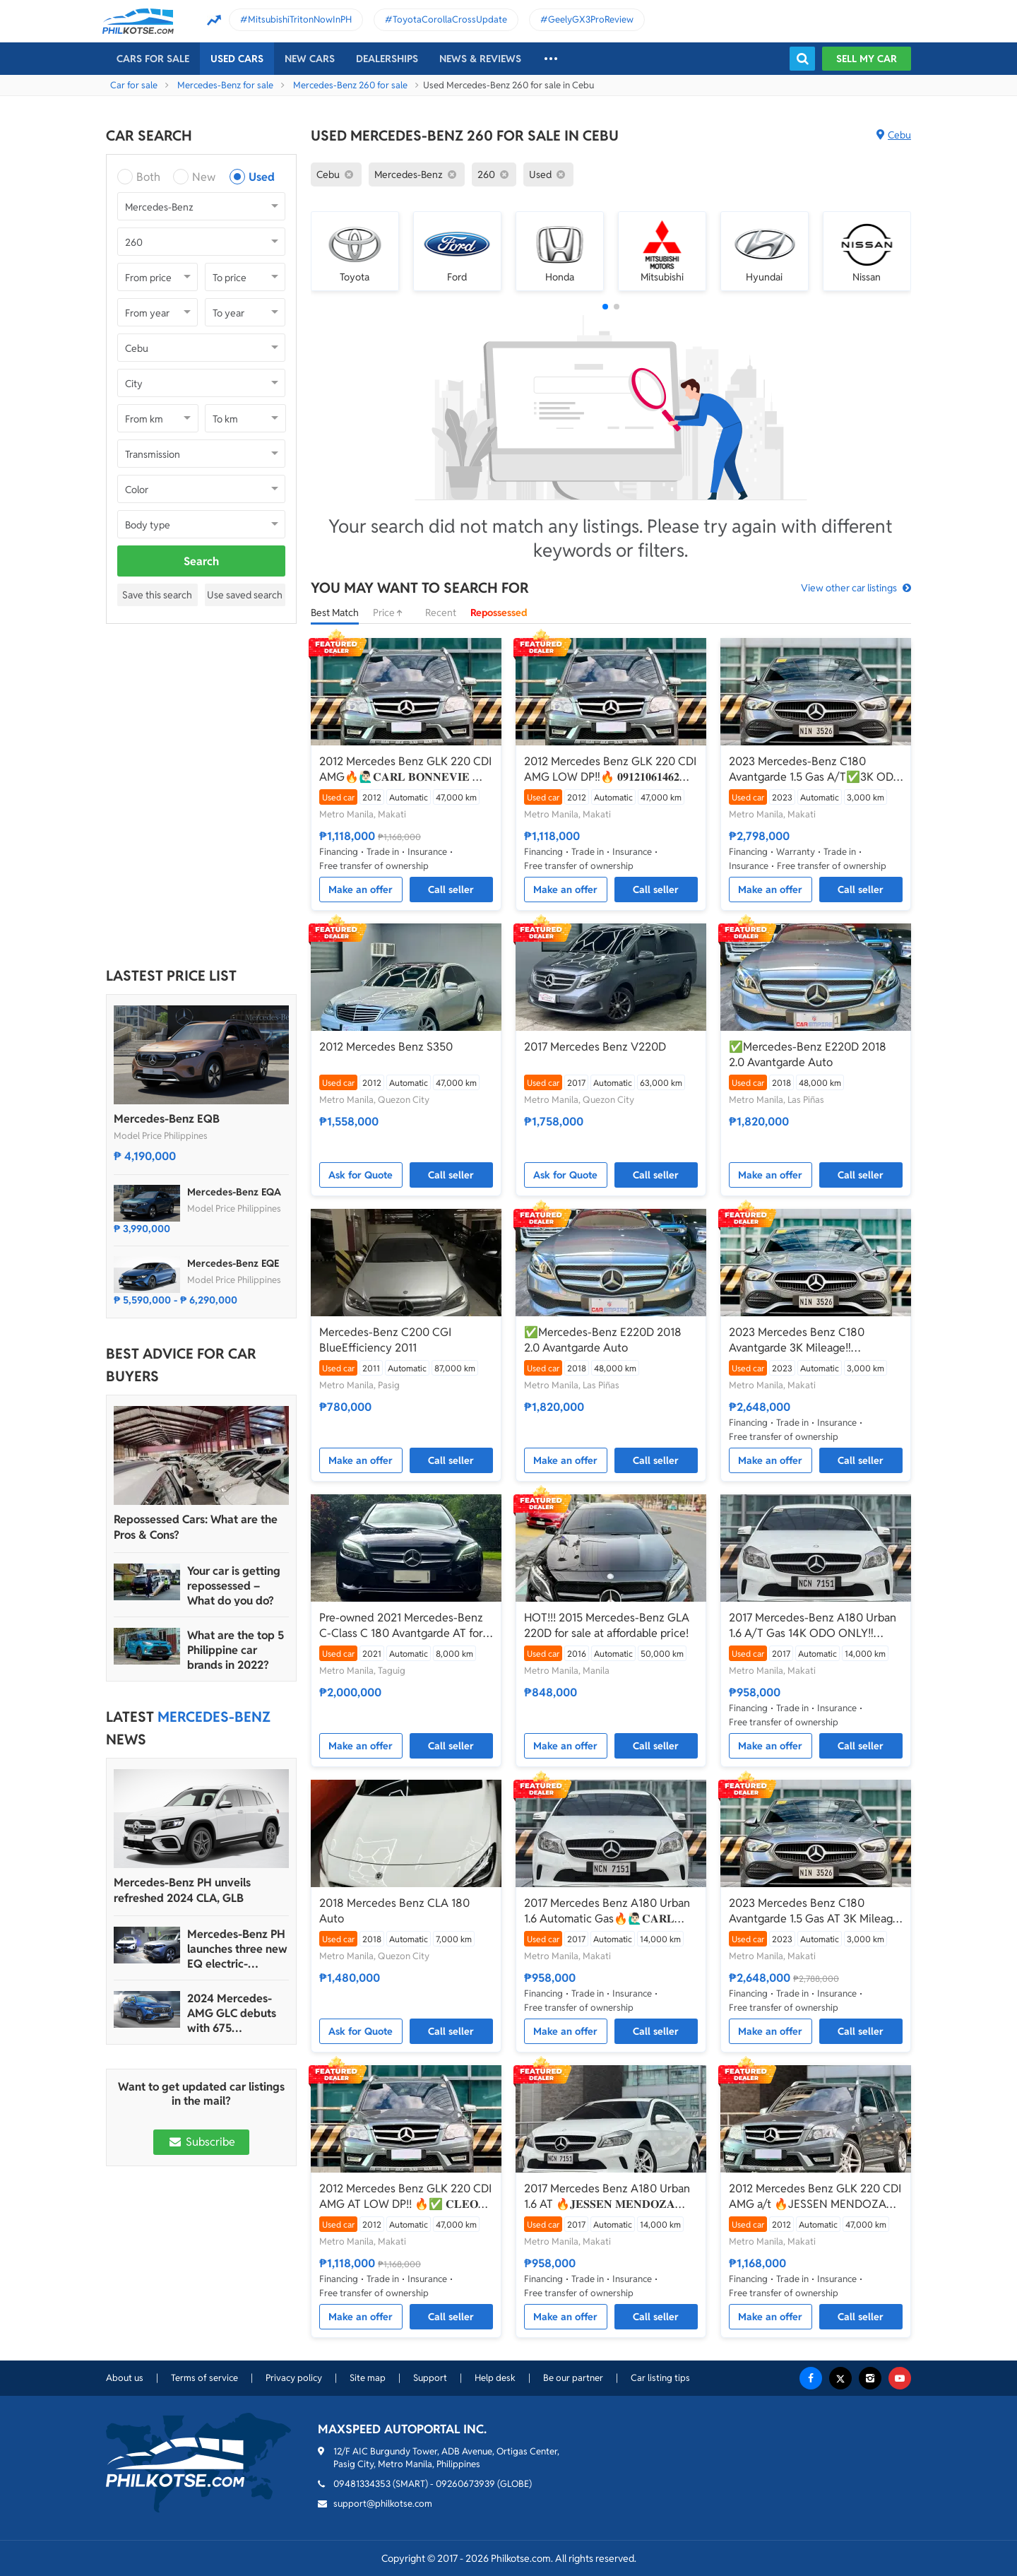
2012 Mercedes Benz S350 (386, 1046)
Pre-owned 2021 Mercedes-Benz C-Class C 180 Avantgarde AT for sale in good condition (401, 1625)
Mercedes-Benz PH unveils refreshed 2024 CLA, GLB (182, 1890)
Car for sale (133, 85)
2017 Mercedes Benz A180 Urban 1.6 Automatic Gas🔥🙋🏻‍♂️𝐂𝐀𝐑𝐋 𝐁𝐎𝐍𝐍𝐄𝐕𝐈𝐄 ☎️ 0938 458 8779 (607, 1911)
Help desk (495, 2378)
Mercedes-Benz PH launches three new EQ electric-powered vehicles (237, 1949)
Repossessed (499, 612)
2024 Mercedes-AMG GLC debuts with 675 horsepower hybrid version (236, 2013)
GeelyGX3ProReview (591, 19)
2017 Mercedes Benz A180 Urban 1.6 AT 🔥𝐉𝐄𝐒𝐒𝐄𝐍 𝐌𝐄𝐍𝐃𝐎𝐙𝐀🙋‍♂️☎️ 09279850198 (607, 2196)
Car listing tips (660, 2378)
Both (148, 177)
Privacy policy (294, 2378)
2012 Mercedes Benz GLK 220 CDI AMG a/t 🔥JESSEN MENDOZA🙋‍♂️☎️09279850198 (815, 2196)
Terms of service (204, 2378)
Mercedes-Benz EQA (234, 1192)
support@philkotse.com (382, 2504)
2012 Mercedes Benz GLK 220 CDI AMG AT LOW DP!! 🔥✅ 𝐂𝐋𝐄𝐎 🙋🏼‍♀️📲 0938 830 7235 (405, 2196)
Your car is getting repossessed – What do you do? (233, 1586)
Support (430, 2378)
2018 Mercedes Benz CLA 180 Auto (394, 1911)
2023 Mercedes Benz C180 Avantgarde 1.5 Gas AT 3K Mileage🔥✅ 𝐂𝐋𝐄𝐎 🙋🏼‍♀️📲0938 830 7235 (815, 1911)
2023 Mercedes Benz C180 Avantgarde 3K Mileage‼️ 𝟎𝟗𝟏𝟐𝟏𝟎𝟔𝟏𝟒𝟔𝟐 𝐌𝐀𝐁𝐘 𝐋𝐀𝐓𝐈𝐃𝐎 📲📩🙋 (811, 1340)
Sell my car (866, 58)
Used (262, 177)
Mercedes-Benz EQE (233, 1263)
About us (124, 2378)
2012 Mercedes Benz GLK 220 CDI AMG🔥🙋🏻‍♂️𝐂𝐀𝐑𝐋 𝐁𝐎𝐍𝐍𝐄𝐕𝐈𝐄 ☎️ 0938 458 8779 (405, 769)
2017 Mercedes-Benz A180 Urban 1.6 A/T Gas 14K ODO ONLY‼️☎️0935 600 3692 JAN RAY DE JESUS (812, 1625)
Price (392, 612)
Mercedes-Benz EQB (167, 1118)
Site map (368, 2378)
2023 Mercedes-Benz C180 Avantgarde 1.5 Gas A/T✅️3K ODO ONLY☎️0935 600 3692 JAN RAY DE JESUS (816, 769)
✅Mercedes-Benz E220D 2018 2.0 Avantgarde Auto (807, 1054)
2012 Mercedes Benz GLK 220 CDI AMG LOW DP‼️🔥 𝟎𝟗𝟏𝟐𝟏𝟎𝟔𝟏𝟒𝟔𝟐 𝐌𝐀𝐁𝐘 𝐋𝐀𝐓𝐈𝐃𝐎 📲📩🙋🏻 (610, 769)
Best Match (335, 612)
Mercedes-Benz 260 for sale (350, 85)
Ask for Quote (360, 1175)
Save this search (157, 595)
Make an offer (360, 889)
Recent (440, 612)
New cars (310, 58)
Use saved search (244, 595)
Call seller (451, 889)
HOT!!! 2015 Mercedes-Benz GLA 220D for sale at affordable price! (606, 1625)
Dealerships (387, 58)
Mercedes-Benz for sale (225, 85)
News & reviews (480, 58)
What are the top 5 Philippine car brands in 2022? (235, 1650)
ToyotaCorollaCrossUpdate (450, 19)
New (203, 177)
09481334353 (362, 2484)
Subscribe (201, 2141)
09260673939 (465, 2484)
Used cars (236, 58)
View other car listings (849, 587)
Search (201, 561)
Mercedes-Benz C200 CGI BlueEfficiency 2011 (385, 1340)
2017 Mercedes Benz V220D (595, 1046)
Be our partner (573, 2378)
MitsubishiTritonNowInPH (300, 19)
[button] (605, 306)
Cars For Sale (153, 58)
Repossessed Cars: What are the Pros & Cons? (196, 1527)
